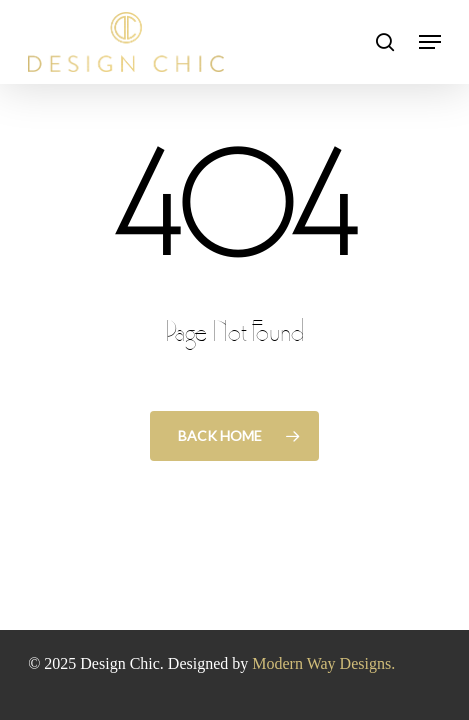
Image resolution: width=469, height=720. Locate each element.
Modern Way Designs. (323, 663)
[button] (430, 42)
